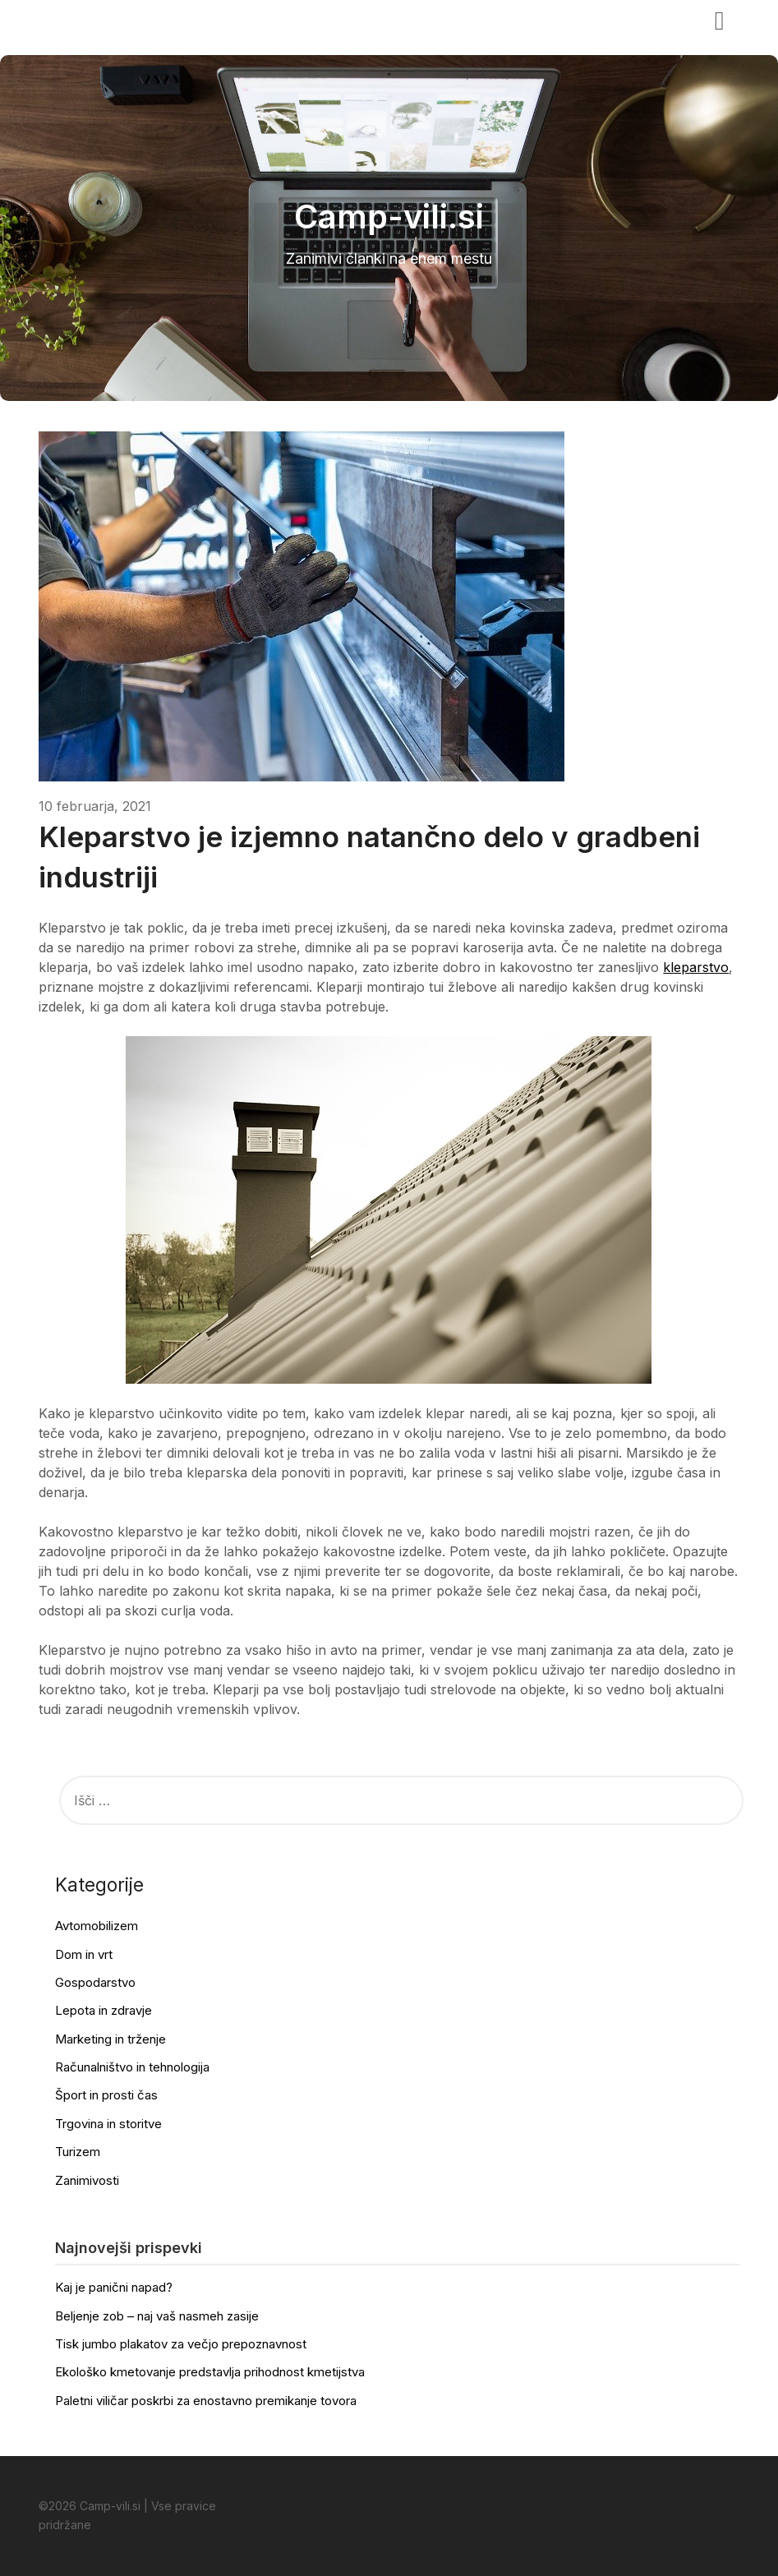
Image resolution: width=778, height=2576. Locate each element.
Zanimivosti (87, 2180)
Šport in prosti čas (106, 2095)
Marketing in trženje (110, 2039)
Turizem (77, 2151)
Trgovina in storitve (108, 2123)
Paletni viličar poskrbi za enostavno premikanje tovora (206, 2400)
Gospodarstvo (95, 1982)
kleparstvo (696, 967)
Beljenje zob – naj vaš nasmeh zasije (157, 2316)
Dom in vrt (84, 1954)
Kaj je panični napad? (114, 2287)
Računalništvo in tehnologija (132, 2067)
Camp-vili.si (89, 19)
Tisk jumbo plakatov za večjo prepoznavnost (180, 2344)
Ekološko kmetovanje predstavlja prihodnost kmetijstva (210, 2372)
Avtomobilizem (96, 1925)
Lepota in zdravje (103, 2010)
